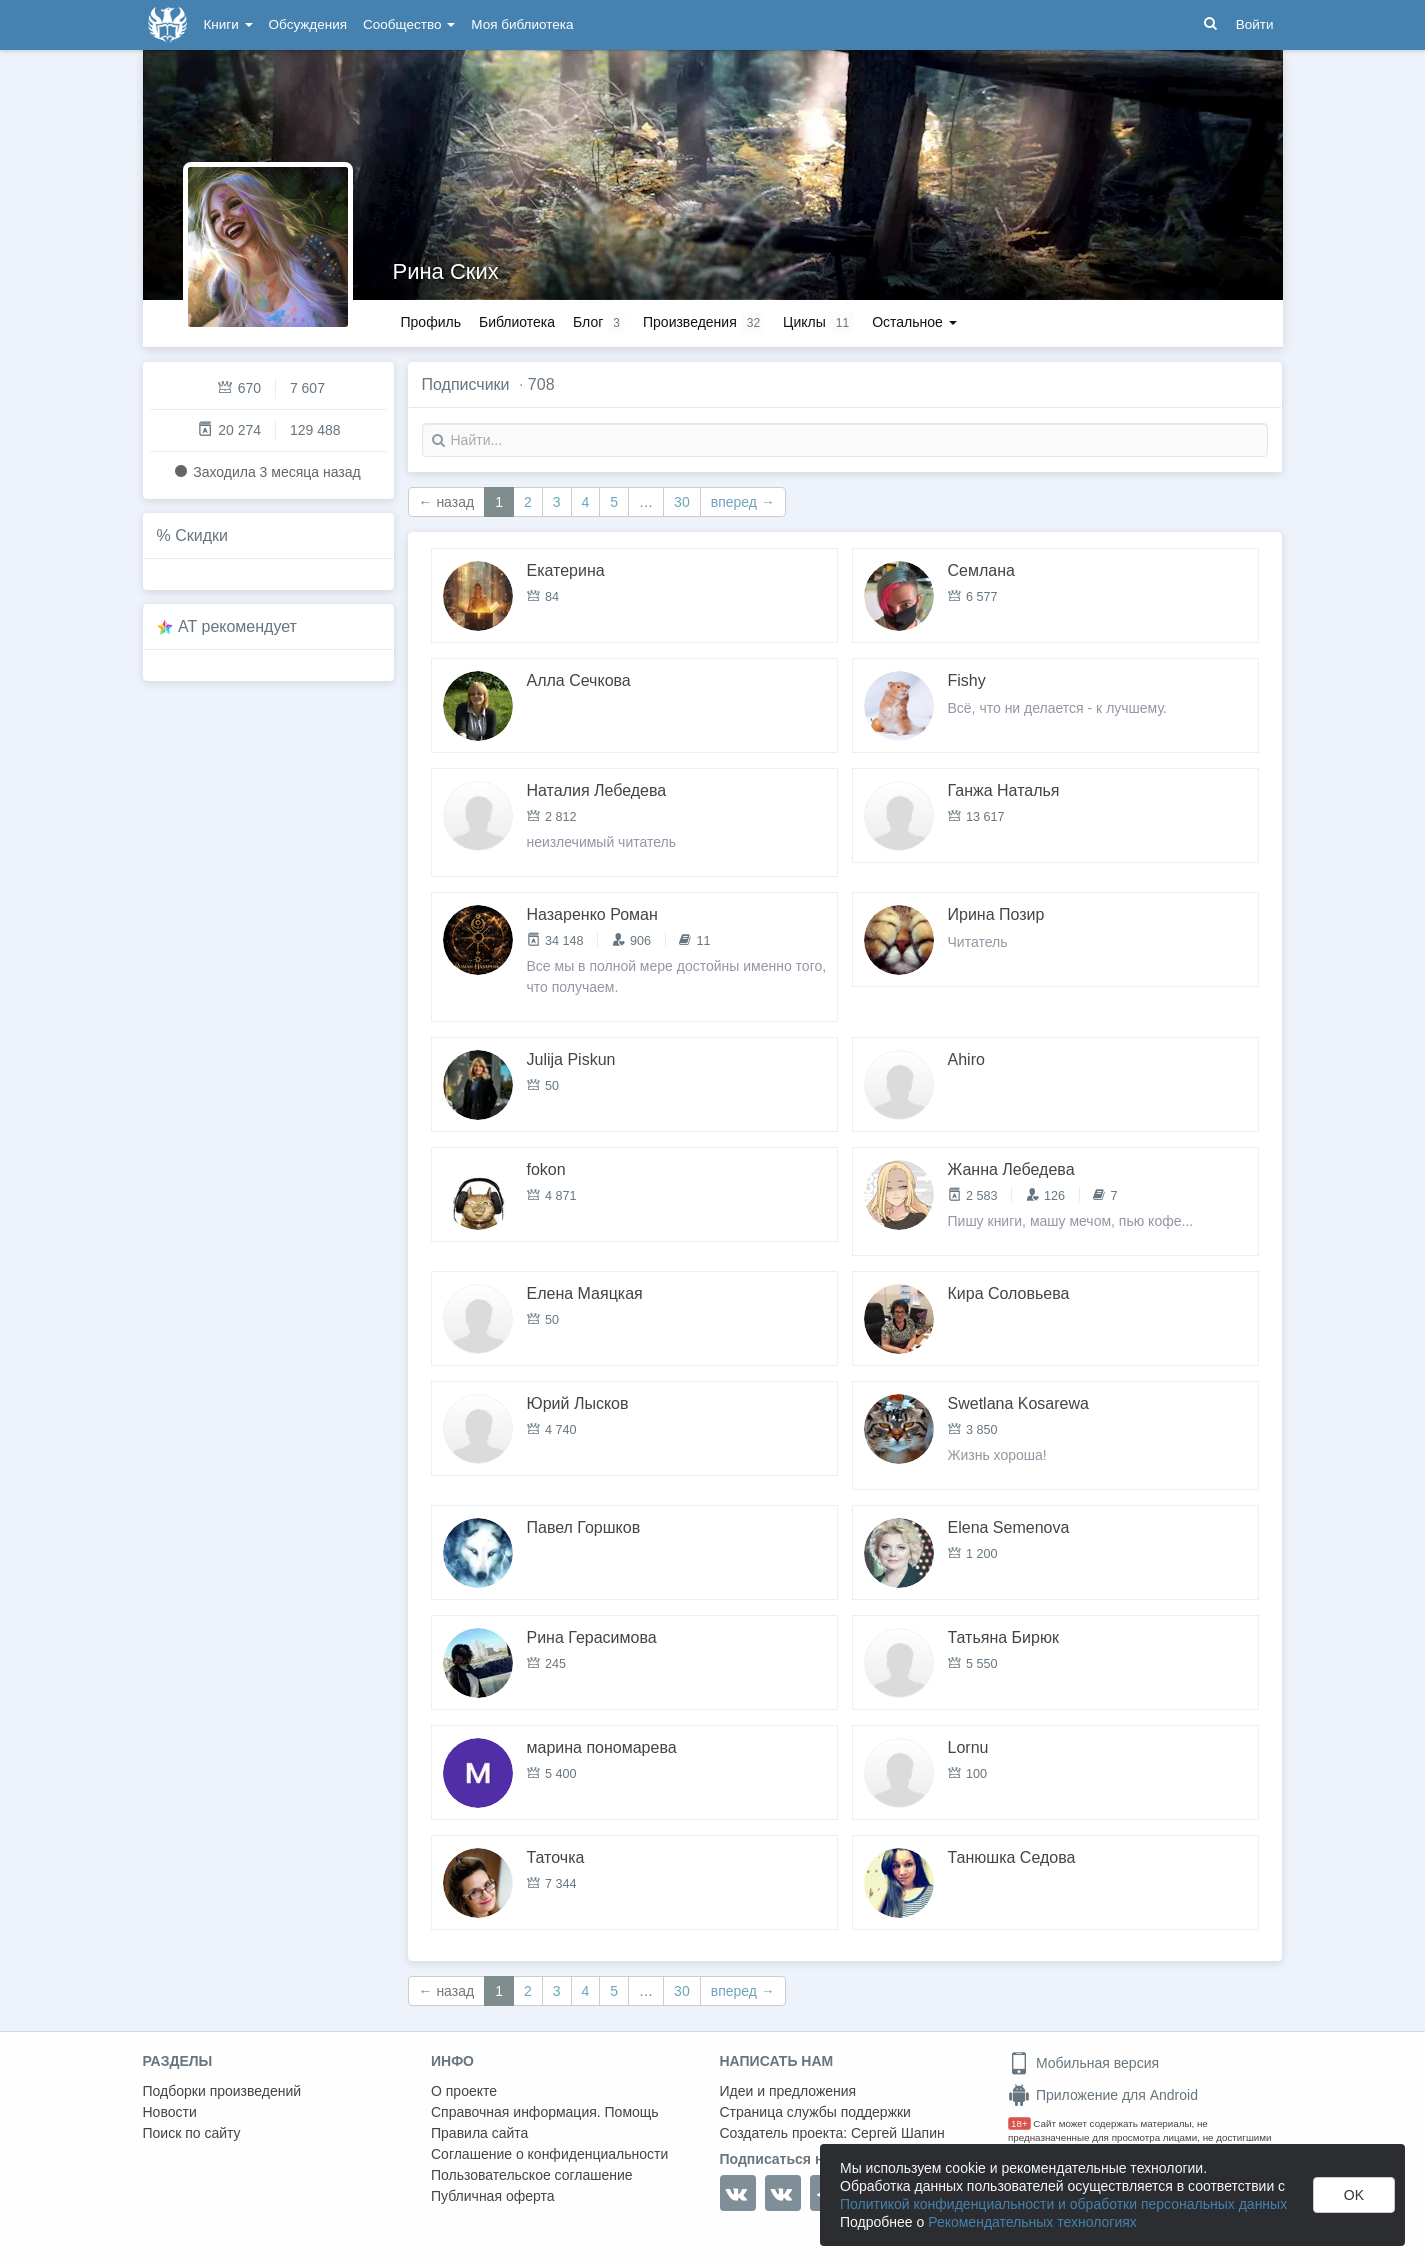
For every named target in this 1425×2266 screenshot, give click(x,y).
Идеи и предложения (788, 2091)
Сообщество (409, 24)
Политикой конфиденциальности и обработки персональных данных (1063, 2204)
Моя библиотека (522, 24)
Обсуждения (308, 24)
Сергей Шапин (898, 2133)
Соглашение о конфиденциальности (549, 2154)
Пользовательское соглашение (532, 2175)
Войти (1255, 24)
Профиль (431, 322)
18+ (1019, 2123)
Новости (170, 2112)
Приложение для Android (1103, 2095)
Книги (228, 24)
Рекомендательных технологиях (1032, 2222)
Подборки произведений (222, 2091)
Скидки (201, 535)
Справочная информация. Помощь (545, 2112)
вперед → (743, 502)
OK (1354, 2195)
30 (682, 502)
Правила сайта (479, 2133)
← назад (447, 502)
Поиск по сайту (192, 2133)
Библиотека (517, 322)
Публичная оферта (493, 2196)
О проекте (464, 2091)
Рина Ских (446, 271)
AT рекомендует (237, 626)
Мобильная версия (1083, 2063)
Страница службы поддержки (815, 2112)
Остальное (914, 322)
